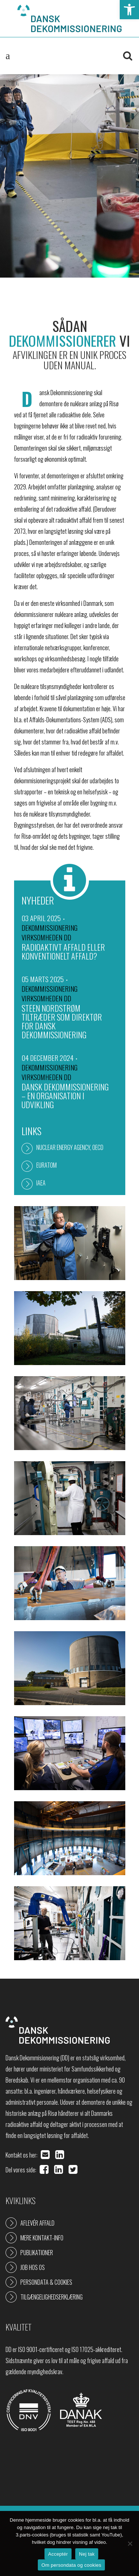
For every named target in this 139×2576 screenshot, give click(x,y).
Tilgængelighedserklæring (51, 2296)
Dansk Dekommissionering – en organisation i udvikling (65, 1095)
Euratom (46, 1165)
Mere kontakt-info (41, 2237)
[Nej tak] (129, 2543)
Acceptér (58, 2554)
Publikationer (36, 2252)
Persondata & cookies (46, 2282)
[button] (129, 9)
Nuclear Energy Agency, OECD (69, 1147)
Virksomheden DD (46, 937)
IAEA (41, 1182)
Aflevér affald (37, 2223)
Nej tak (87, 2554)
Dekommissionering (49, 927)
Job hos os (32, 2267)
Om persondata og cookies (71, 2565)
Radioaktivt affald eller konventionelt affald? (63, 951)
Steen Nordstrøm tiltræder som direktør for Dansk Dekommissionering (61, 1021)
